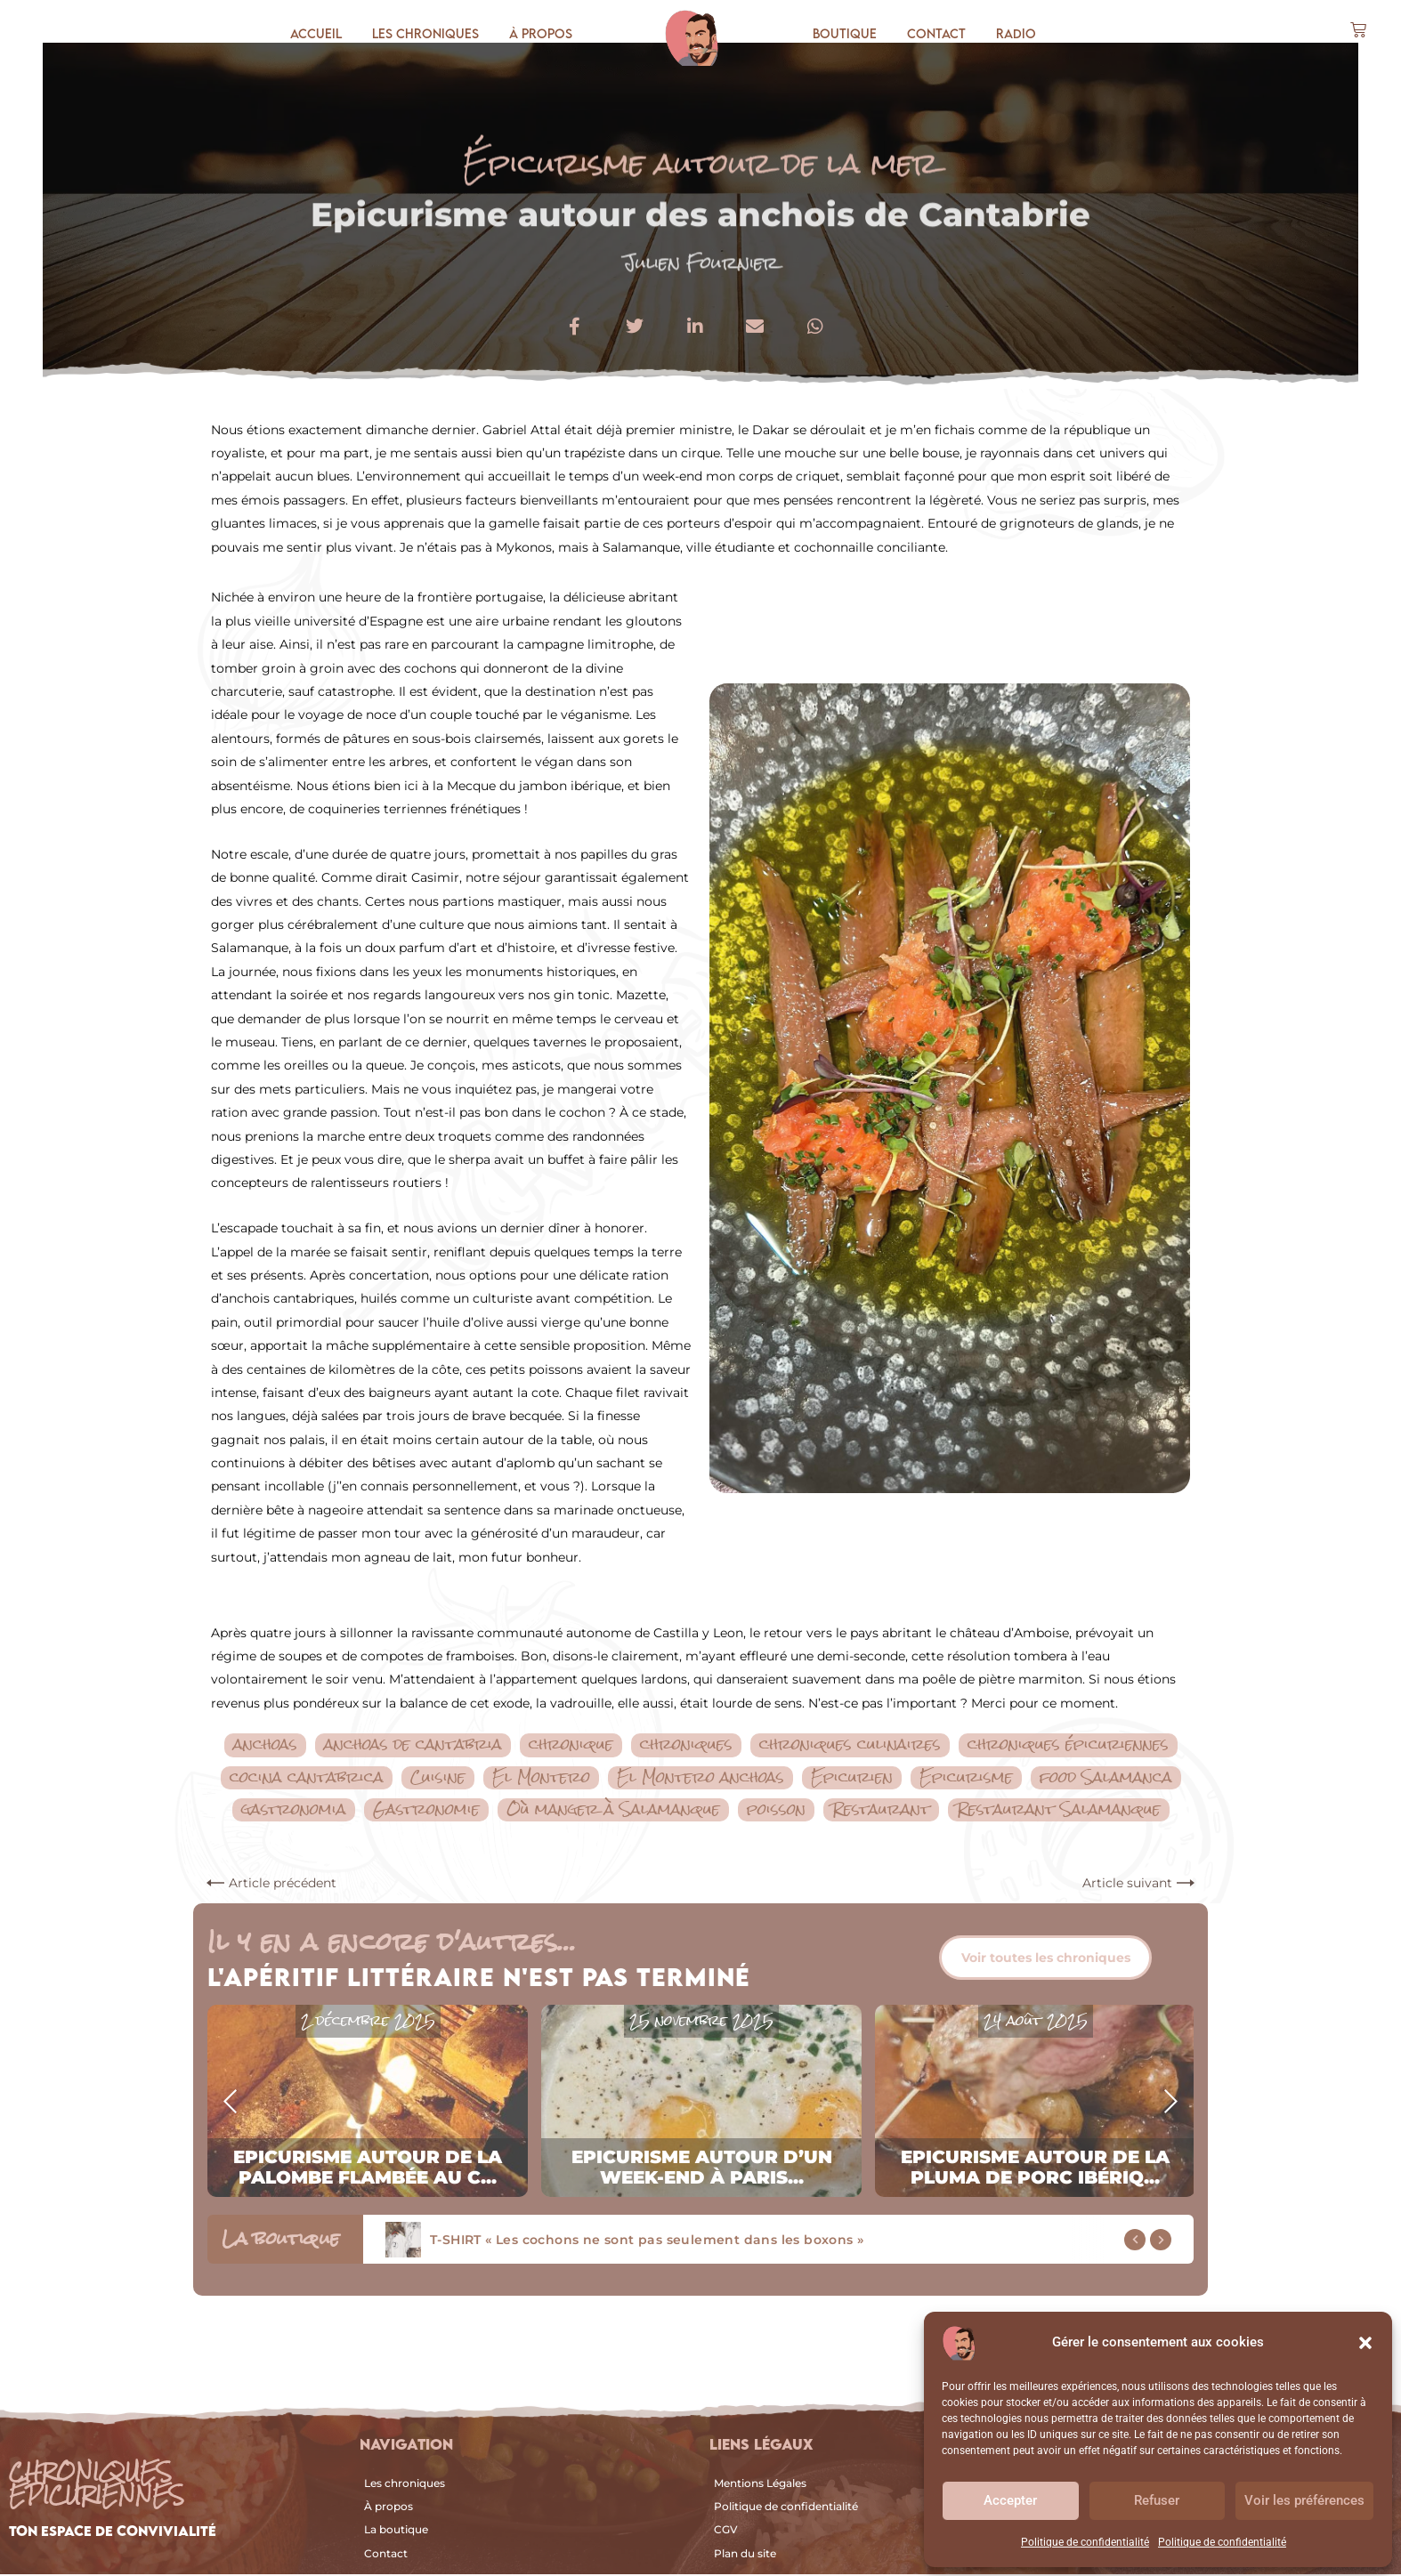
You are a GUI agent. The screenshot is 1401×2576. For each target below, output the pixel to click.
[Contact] (526, 2555)
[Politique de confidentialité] (865, 2508)
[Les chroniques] (526, 2485)
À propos (540, 33)
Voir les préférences (1304, 2500)
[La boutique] (526, 2531)
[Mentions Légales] (865, 2485)
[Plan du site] (865, 2555)
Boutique (845, 33)
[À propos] (526, 2508)
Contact (936, 33)
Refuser (1156, 2500)
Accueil (316, 33)
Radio (1016, 33)
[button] (1365, 2343)
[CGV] (865, 2531)
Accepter (1010, 2500)
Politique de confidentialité (1085, 2542)
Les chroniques (425, 33)
